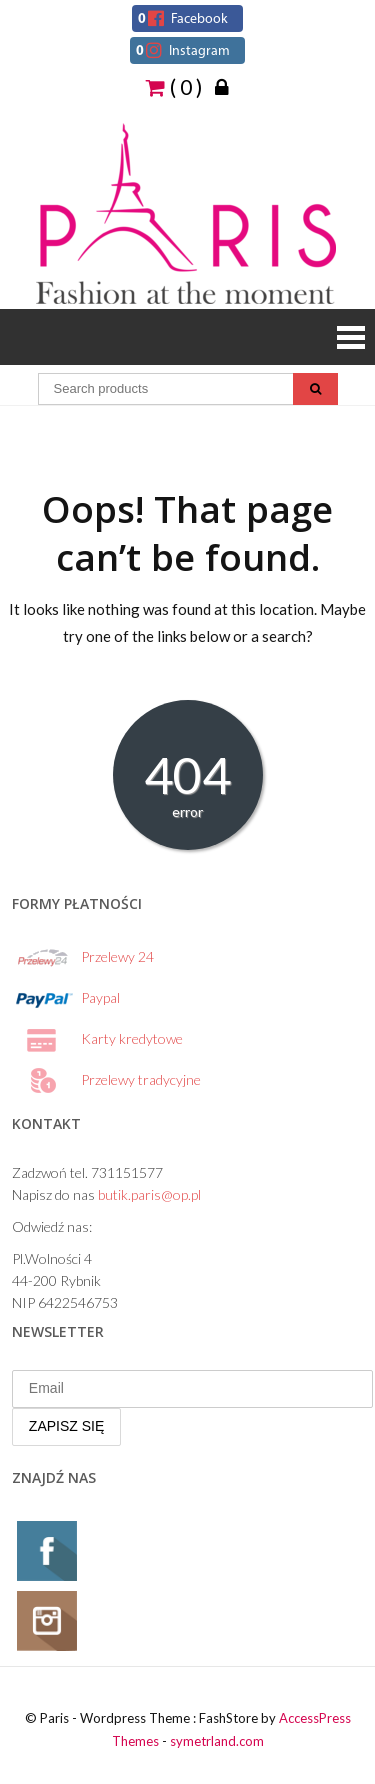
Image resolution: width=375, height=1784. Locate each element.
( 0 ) (174, 86)
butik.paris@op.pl (149, 1194)
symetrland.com (217, 1741)
